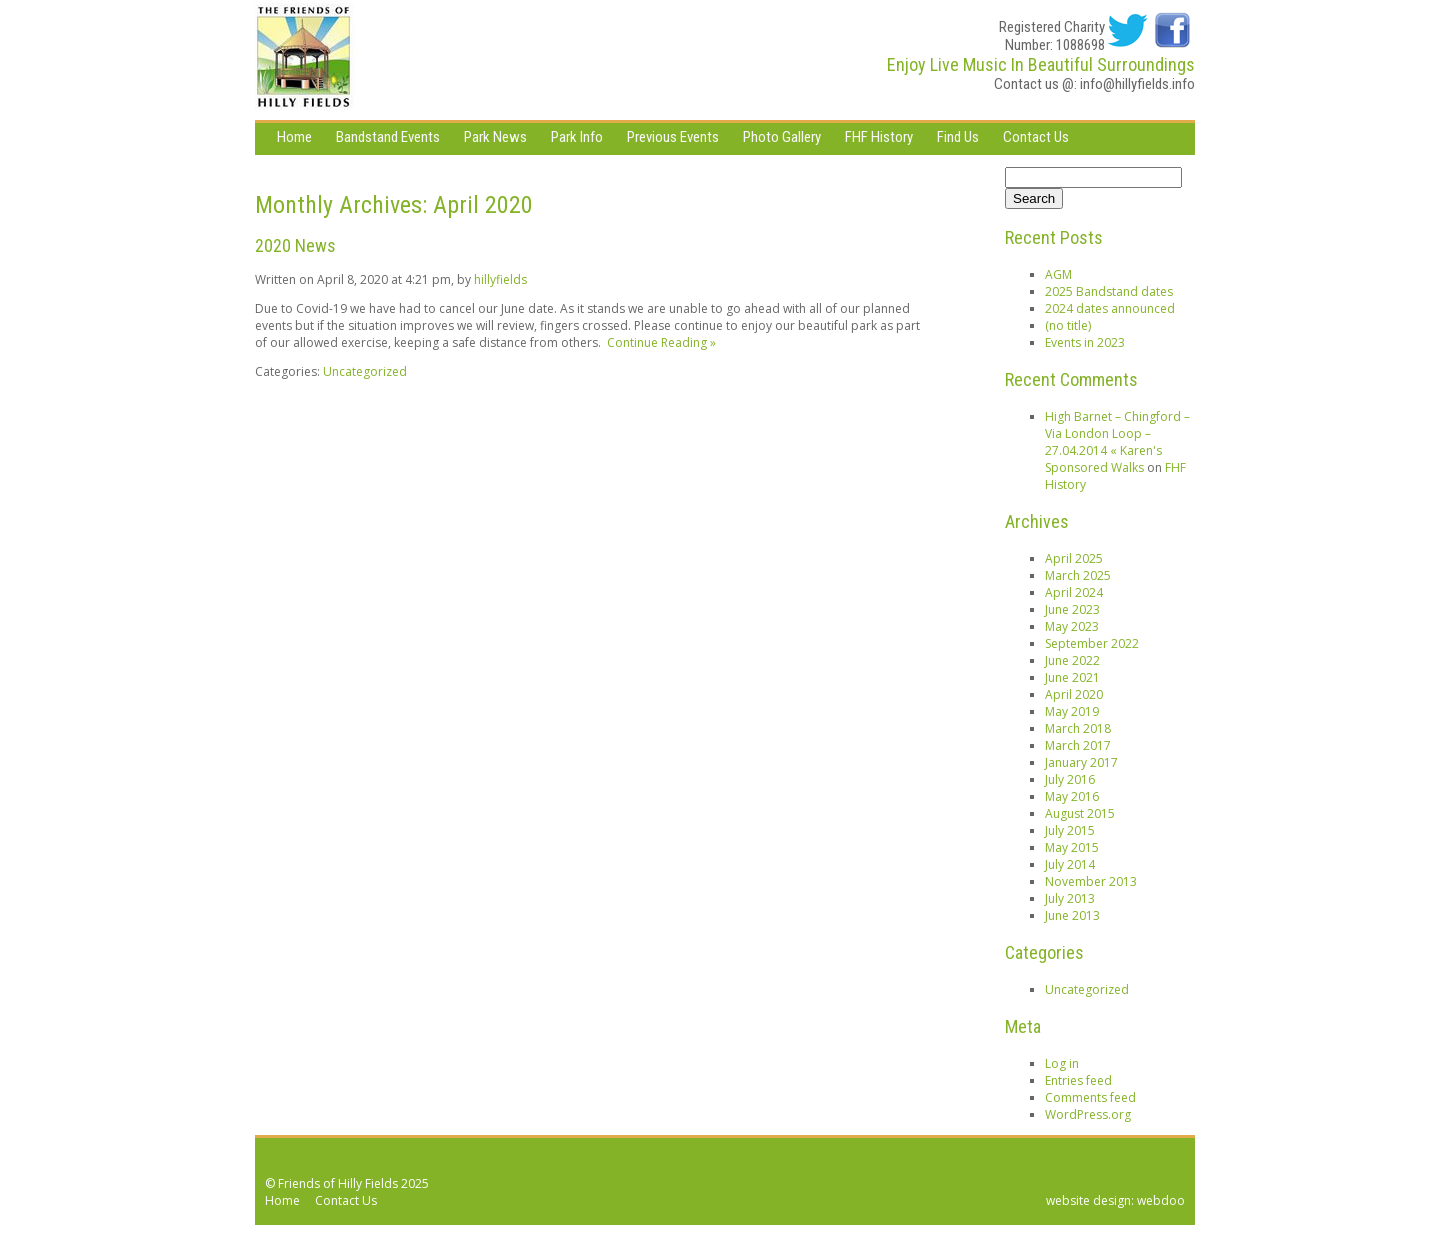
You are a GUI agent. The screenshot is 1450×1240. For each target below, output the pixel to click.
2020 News (295, 245)
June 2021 (1072, 677)
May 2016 (1072, 796)
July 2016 (1070, 779)
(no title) (1068, 325)
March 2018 (1078, 728)
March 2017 (1078, 745)
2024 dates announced (1110, 308)
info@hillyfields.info (1137, 84)
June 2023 (1072, 609)
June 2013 (1072, 915)
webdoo (1161, 1200)
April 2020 (1074, 694)
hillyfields (500, 279)
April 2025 (1074, 558)
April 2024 (1074, 592)
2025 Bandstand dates (1109, 291)
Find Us (958, 137)
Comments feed (1090, 1097)
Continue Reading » (658, 342)
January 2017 (1081, 762)
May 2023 (1072, 626)
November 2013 (1091, 881)
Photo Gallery (782, 137)
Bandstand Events (388, 137)
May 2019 (1072, 711)
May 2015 (1072, 847)
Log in (1062, 1063)
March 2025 (1078, 575)
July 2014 (1070, 864)
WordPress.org (1088, 1114)
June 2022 (1072, 660)
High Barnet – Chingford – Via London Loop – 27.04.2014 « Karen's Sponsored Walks (1117, 442)
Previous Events (673, 137)
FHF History (879, 137)
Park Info (577, 137)
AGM (1058, 274)
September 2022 (1092, 643)
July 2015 (1070, 830)
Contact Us (1036, 137)
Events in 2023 (1085, 342)
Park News (495, 137)
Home (294, 137)
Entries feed (1078, 1080)
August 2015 (1080, 813)
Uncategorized (365, 371)
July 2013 (1070, 898)
